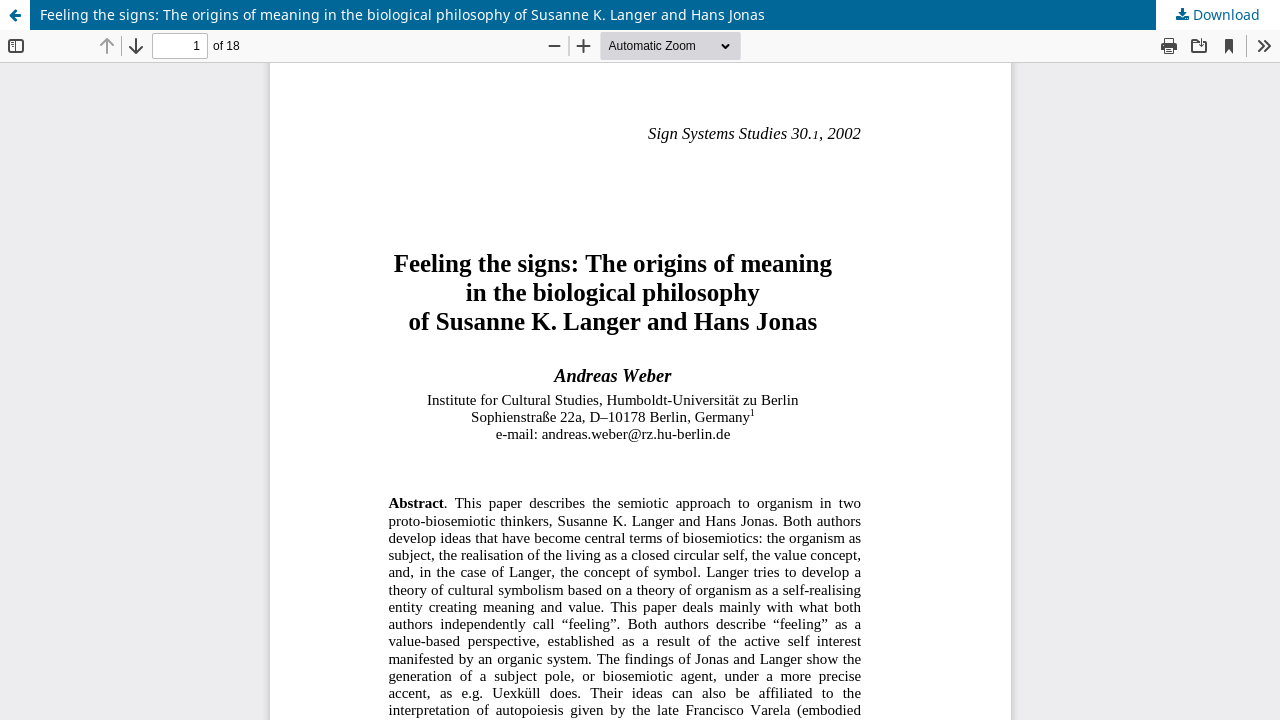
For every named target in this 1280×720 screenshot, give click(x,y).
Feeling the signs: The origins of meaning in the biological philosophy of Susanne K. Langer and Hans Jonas (402, 14)
